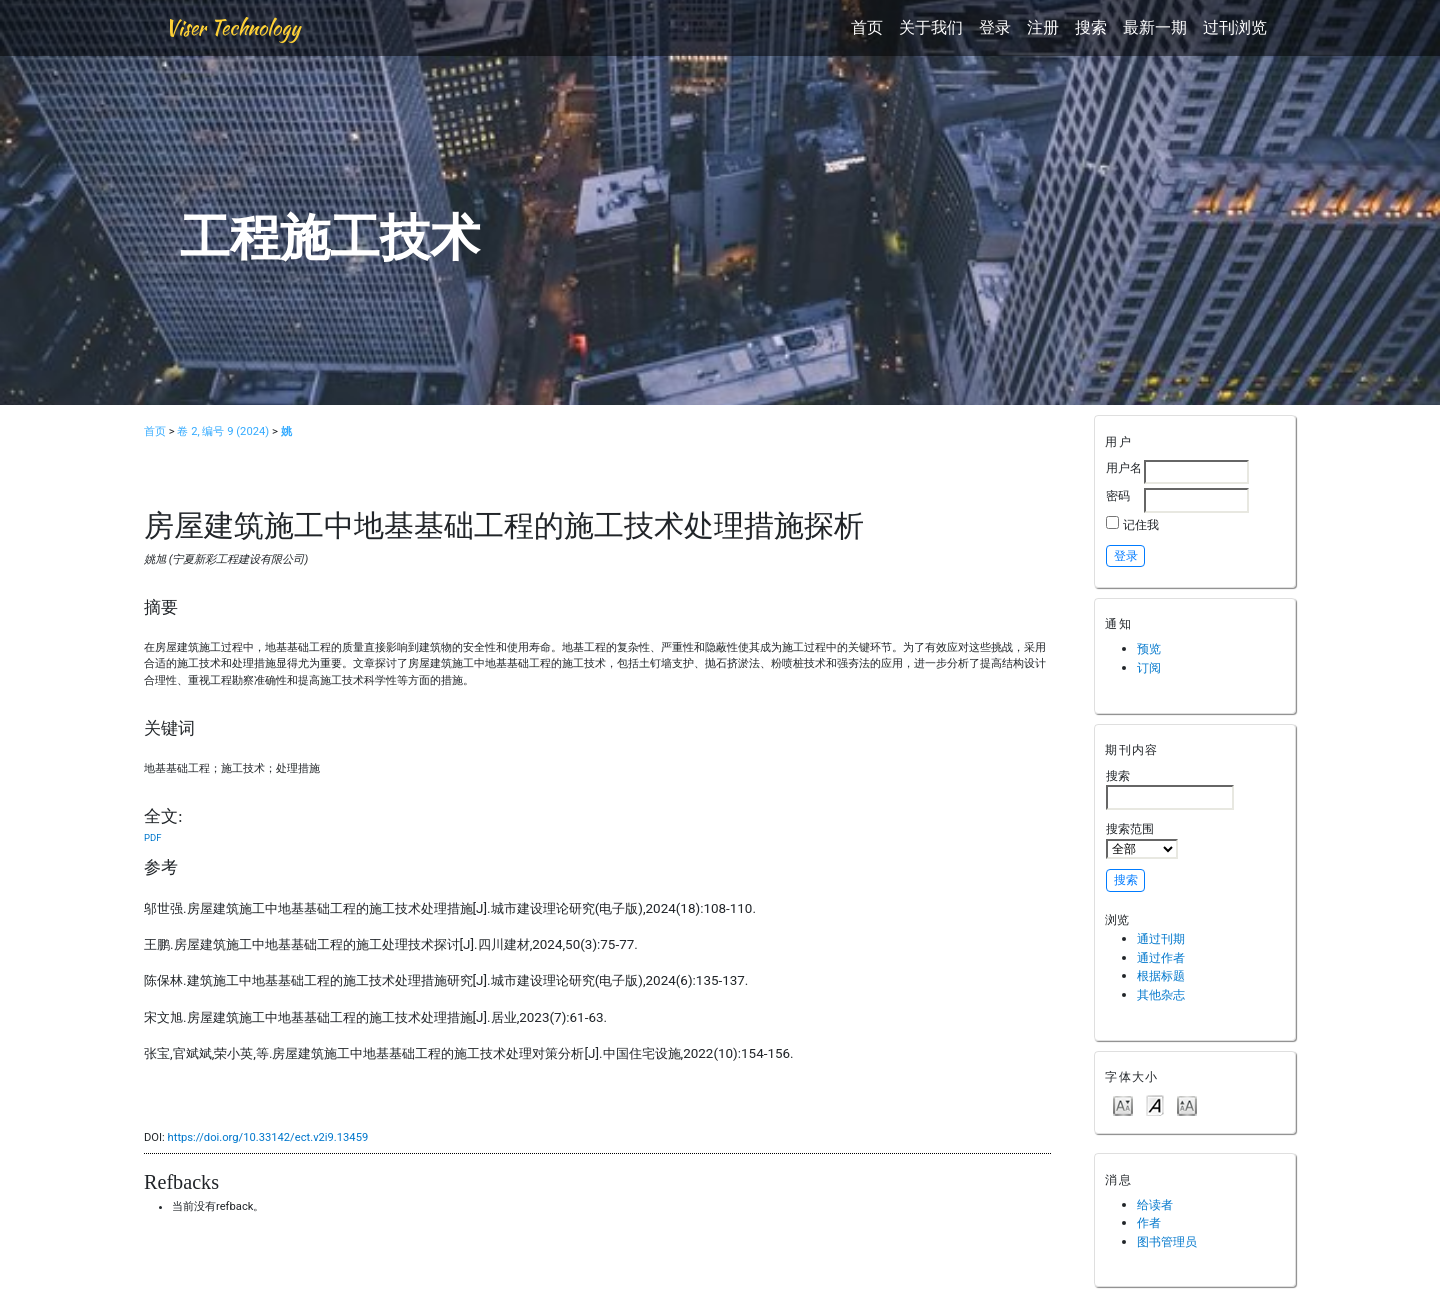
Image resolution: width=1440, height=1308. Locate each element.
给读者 (1155, 1204)
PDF (152, 837)
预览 (1149, 648)
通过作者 (1161, 957)
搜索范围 (1142, 840)
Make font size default (1155, 1104)
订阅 (1149, 667)
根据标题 (1161, 975)
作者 (1149, 1222)
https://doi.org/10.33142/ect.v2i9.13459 (268, 1137)
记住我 (1141, 524)
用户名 (1124, 467)
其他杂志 (1161, 994)
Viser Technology (232, 27)
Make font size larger (1187, 1104)
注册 (1043, 27)
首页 (867, 27)
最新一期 (1155, 27)
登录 (995, 27)
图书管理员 (1167, 1241)
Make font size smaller (1123, 1104)
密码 (1118, 495)
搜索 (1091, 27)
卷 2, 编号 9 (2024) (223, 431)
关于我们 (931, 27)
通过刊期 (1161, 938)
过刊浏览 (1235, 27)
